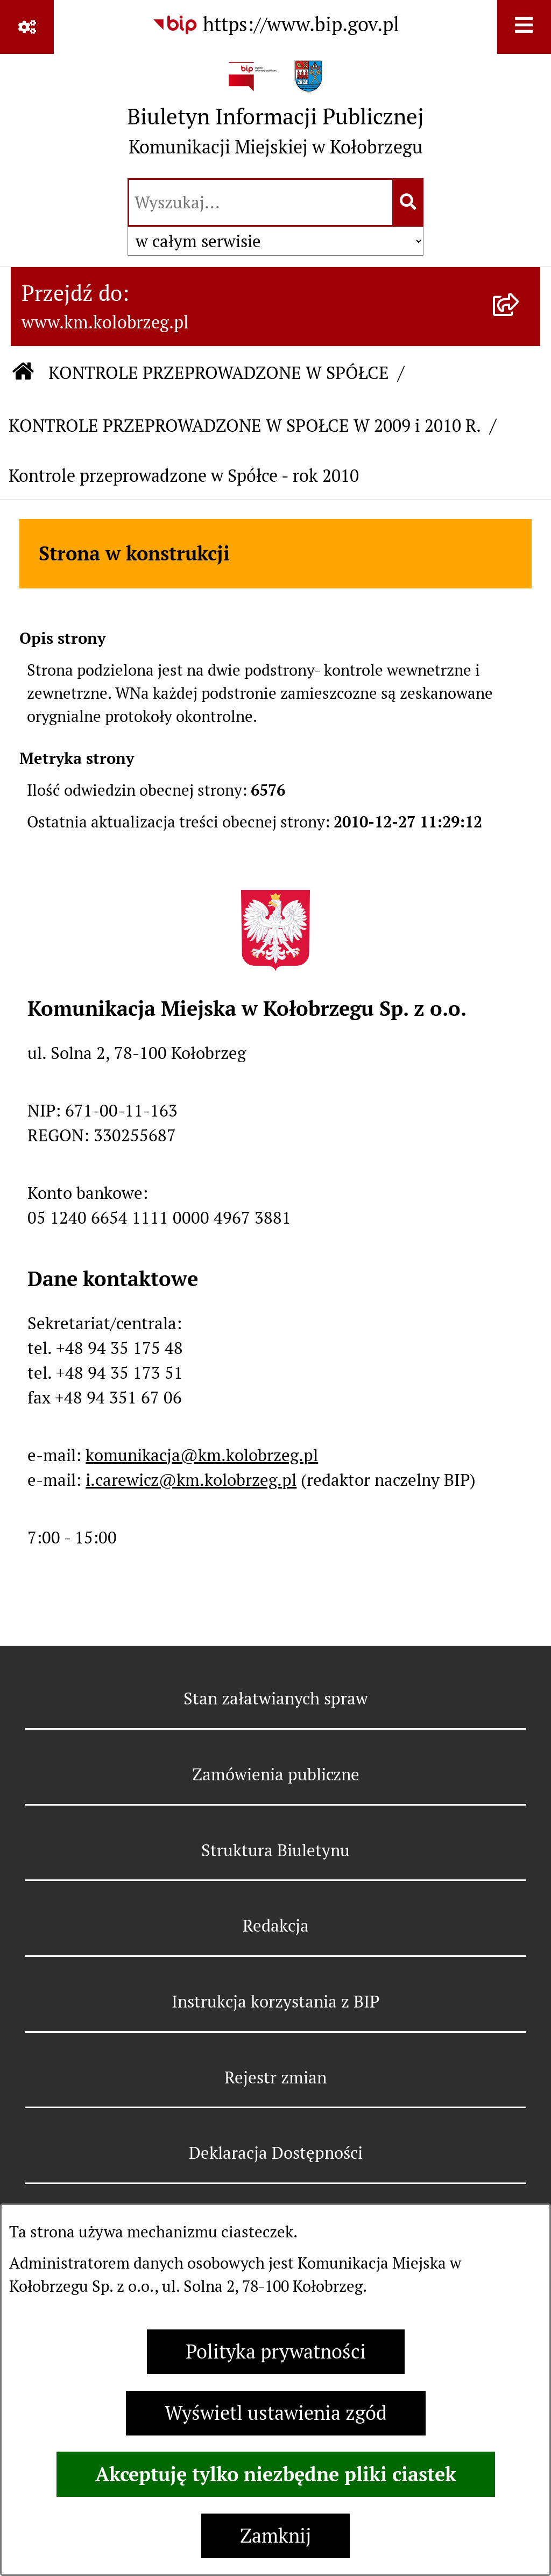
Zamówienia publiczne (275, 1774)
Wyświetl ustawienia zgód (276, 2413)
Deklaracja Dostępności (276, 2153)
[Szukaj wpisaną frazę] (408, 202)
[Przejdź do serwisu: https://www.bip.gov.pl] (275, 25)
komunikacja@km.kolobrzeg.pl (202, 1455)
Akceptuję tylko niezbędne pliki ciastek (275, 2474)
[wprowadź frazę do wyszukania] (261, 202)
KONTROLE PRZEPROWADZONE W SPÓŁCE (218, 373)
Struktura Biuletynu (275, 1850)
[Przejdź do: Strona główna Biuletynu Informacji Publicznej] (23, 373)
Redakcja (276, 1925)
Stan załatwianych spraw (275, 1698)
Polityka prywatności (276, 2351)
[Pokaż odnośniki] (27, 27)
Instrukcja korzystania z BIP (275, 2001)
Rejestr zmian (275, 2077)
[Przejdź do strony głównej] (275, 113)
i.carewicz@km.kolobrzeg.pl (191, 1480)
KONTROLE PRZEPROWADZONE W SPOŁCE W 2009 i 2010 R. (245, 426)
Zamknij (275, 2536)
